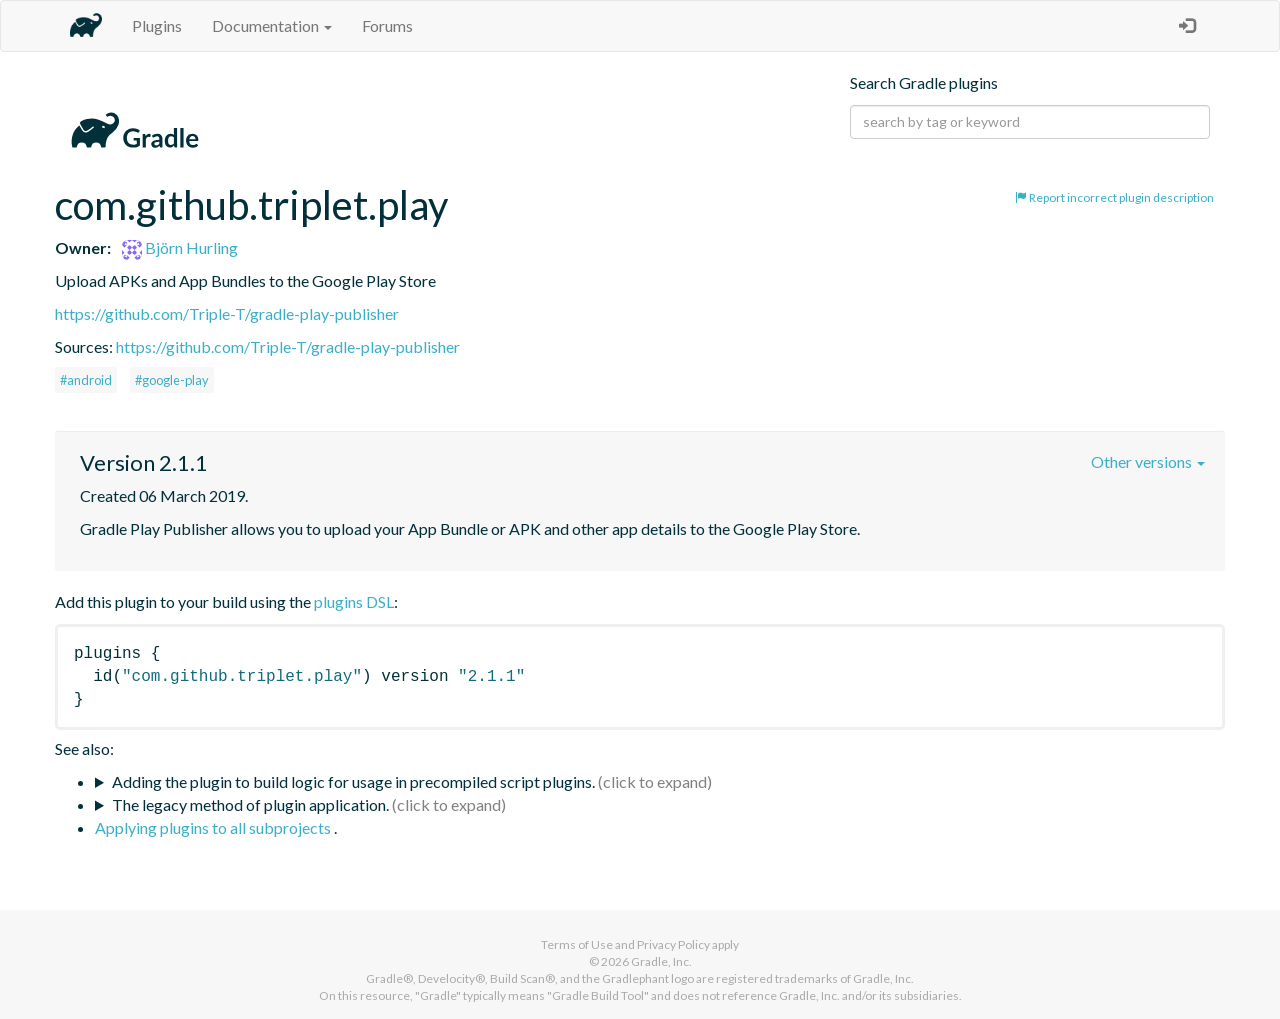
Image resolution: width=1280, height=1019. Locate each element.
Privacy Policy (673, 944)
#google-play (172, 380)
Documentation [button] (272, 25)
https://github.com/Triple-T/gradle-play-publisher (227, 313)
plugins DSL (354, 601)
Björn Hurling (180, 247)
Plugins (157, 25)
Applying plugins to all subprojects (214, 827)
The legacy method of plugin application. (250, 804)
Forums (387, 25)
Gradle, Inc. (661, 961)
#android (86, 380)
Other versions (1148, 461)
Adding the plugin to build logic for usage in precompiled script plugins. (353, 781)
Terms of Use (577, 944)
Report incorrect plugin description (1114, 197)
